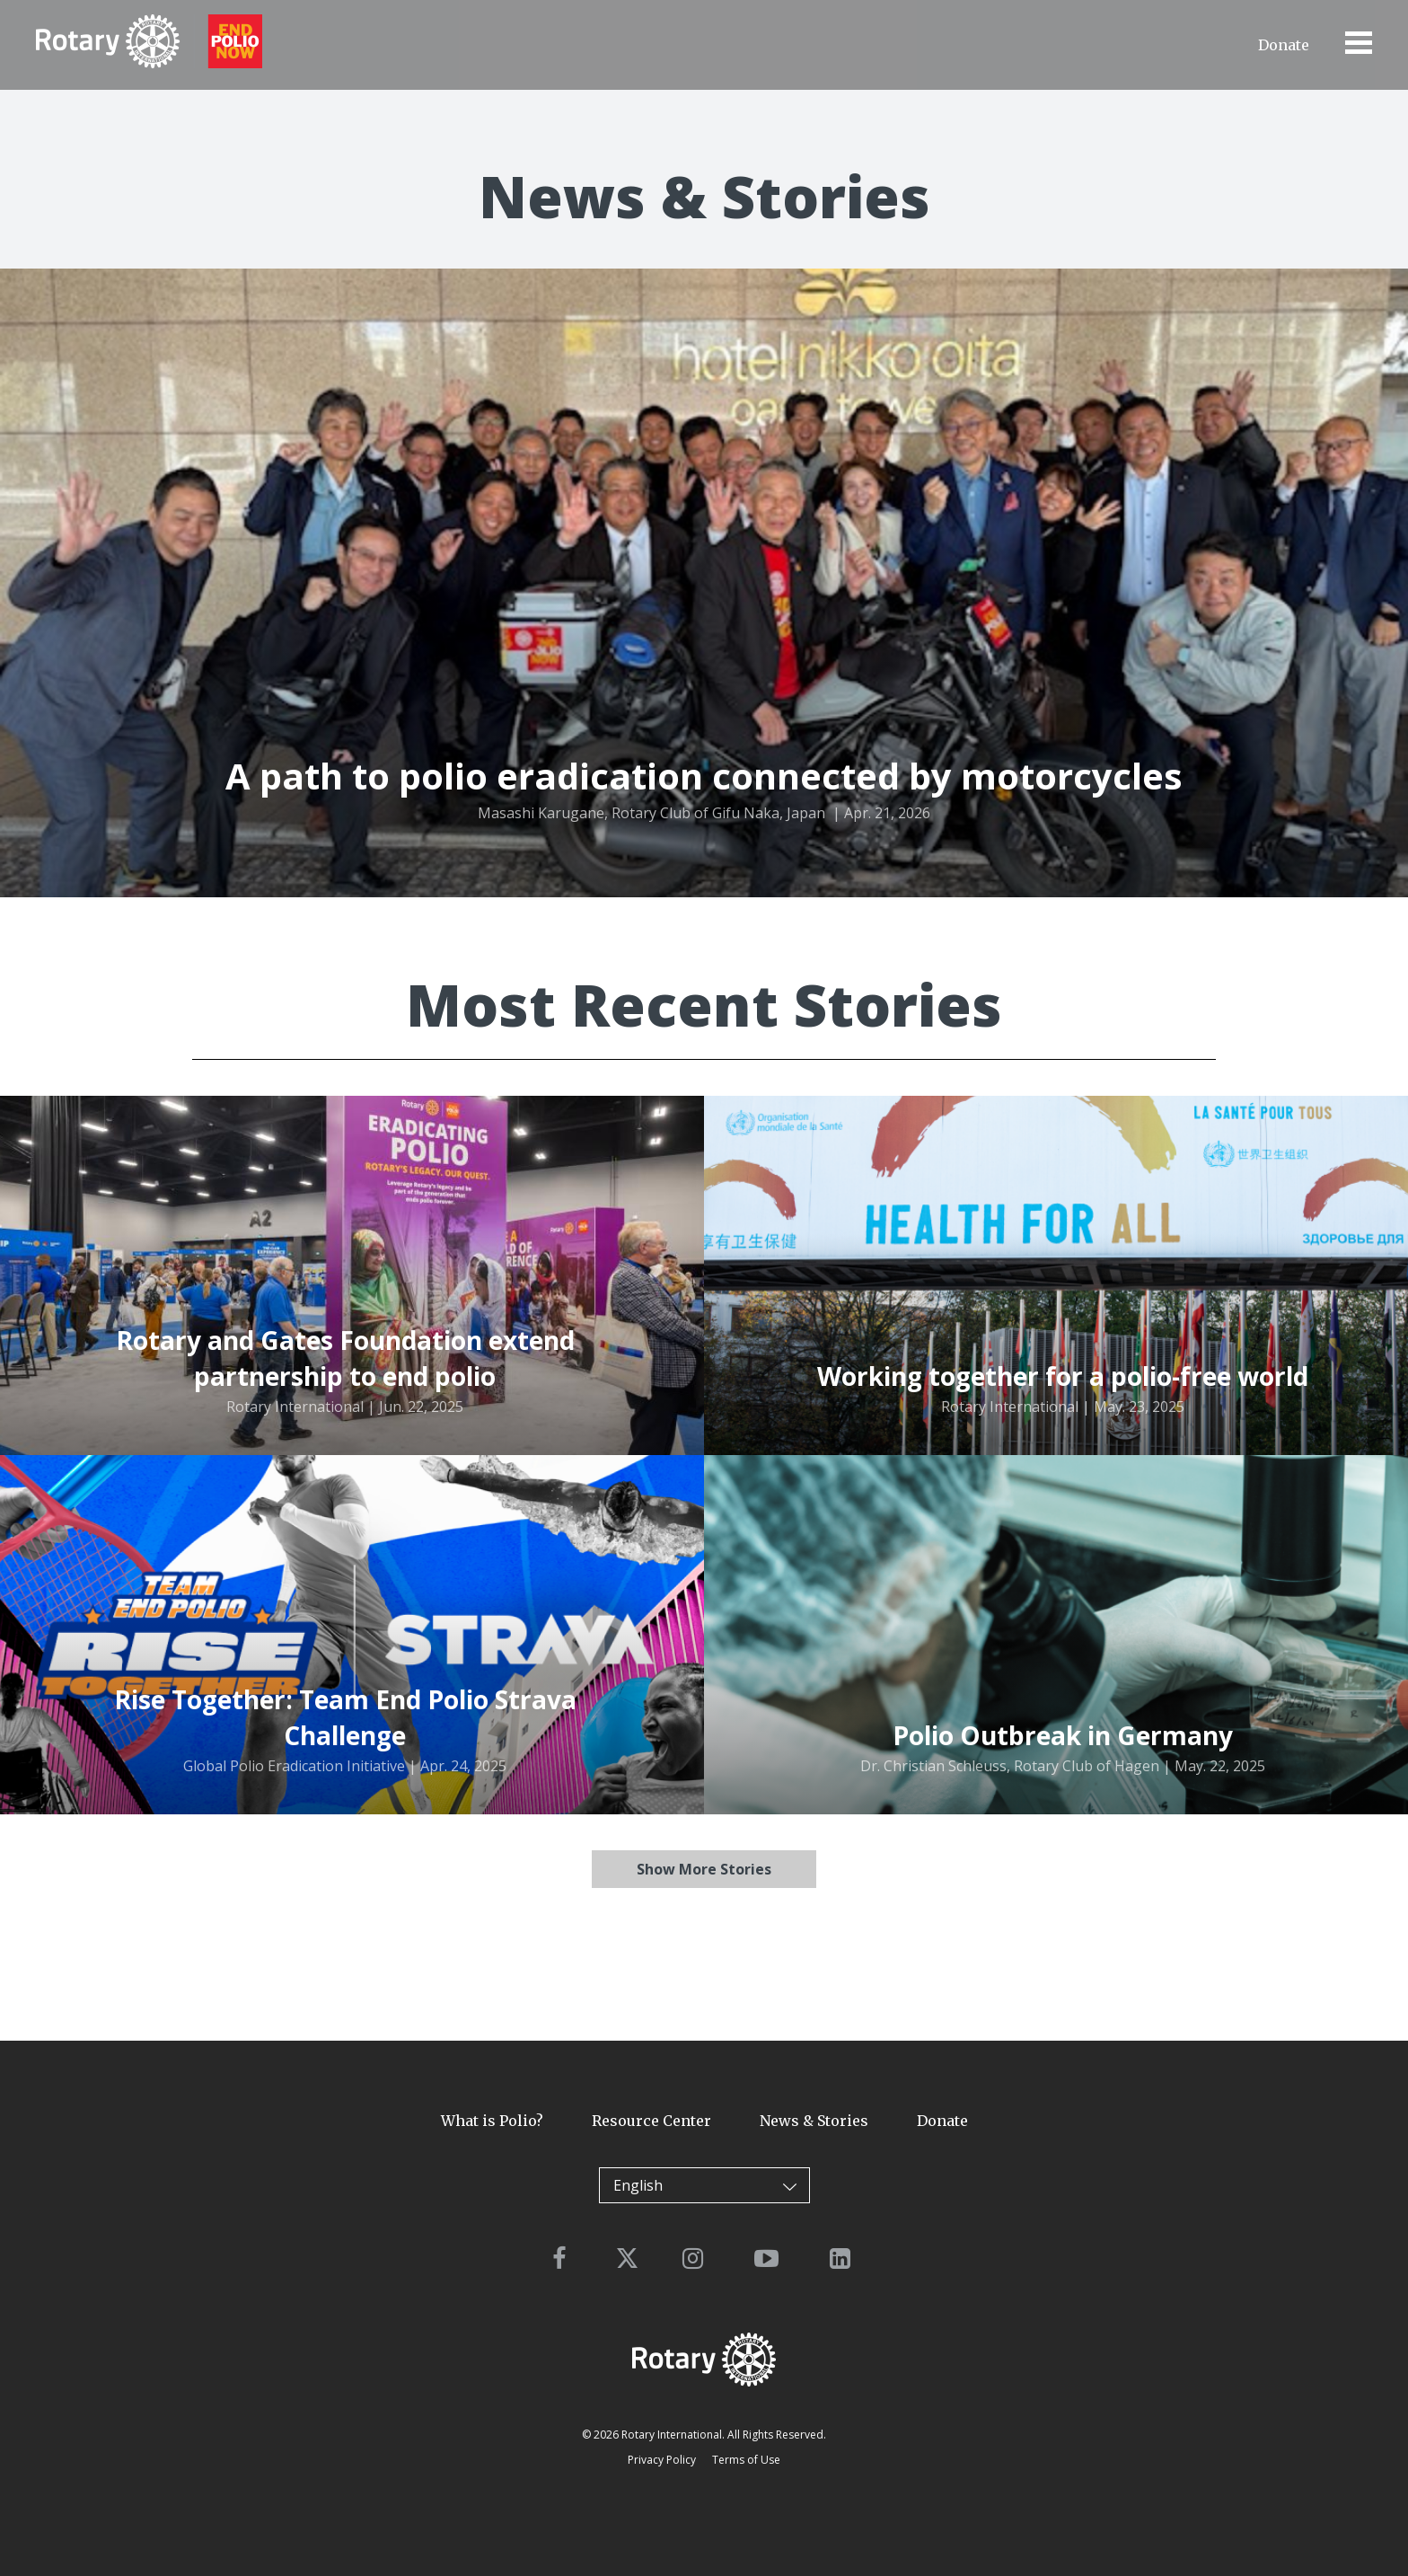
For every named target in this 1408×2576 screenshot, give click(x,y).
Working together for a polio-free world (1062, 1376)
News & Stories (814, 2121)
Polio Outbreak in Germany (1063, 1735)
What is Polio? (492, 2121)
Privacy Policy (662, 2459)
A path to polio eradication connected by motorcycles (704, 775)
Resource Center (651, 2121)
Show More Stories (704, 1869)
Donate (1283, 45)
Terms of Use (746, 2459)
